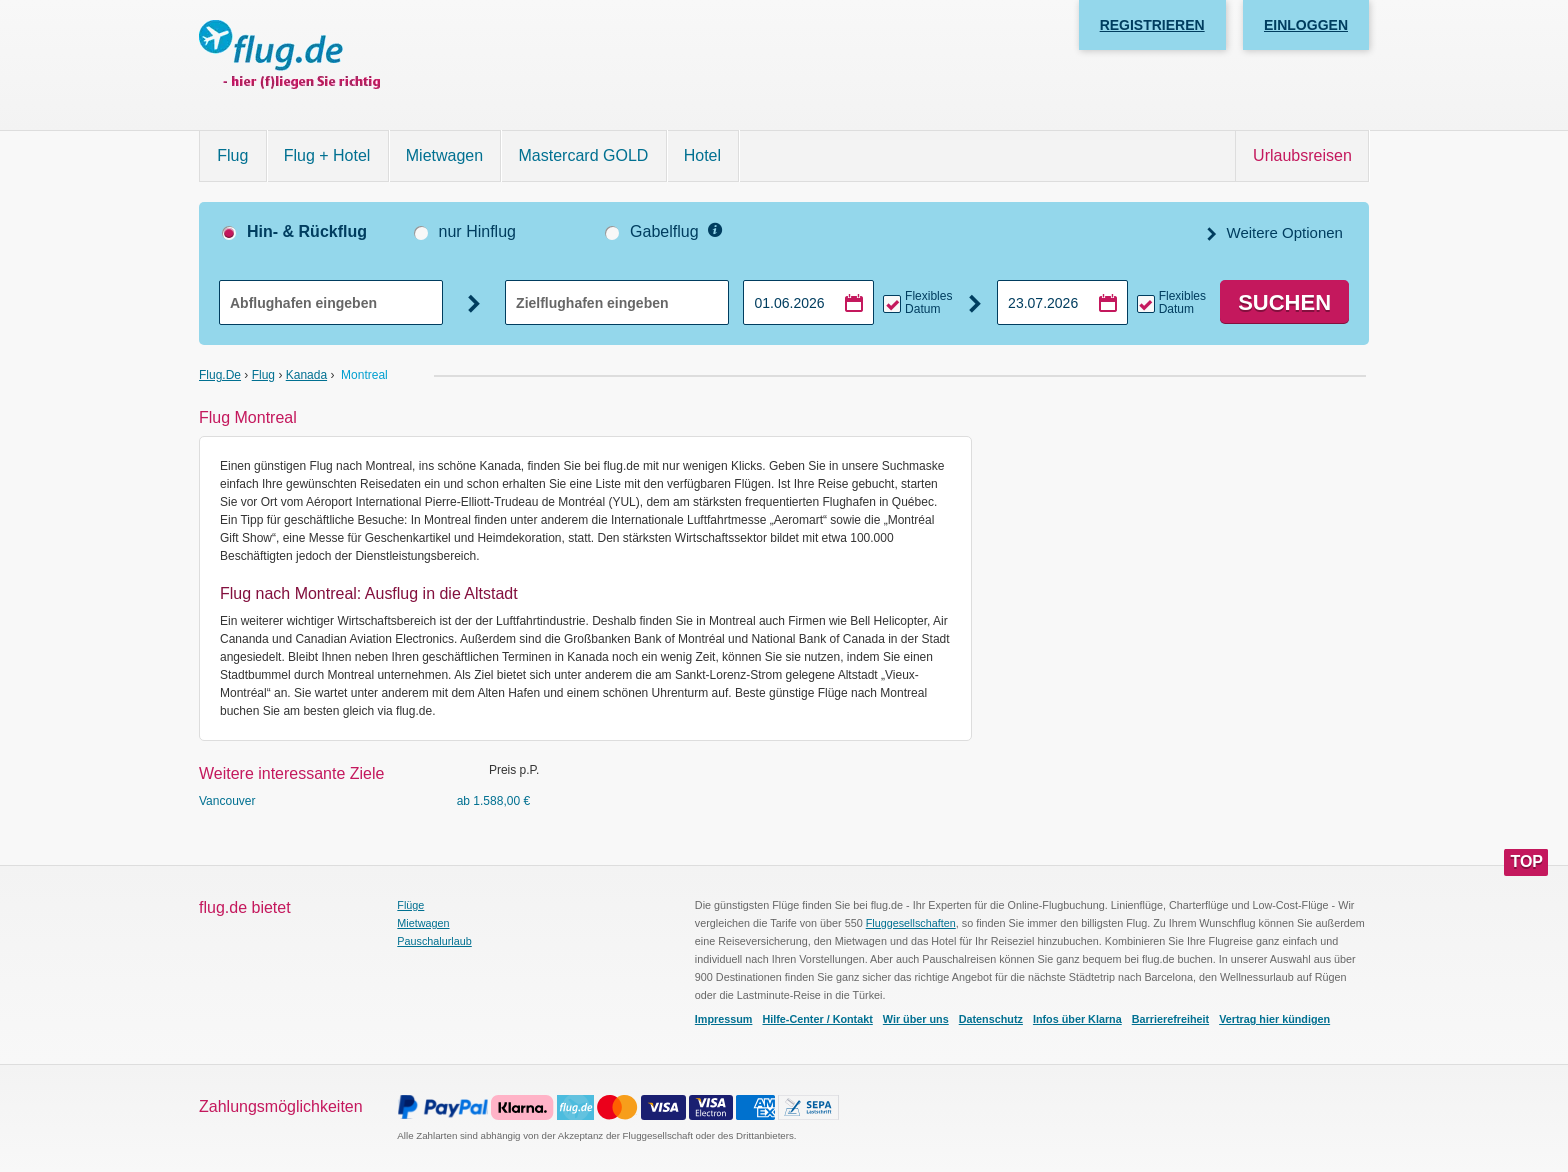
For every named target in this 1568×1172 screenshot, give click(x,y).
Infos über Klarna (1077, 1019)
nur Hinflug (477, 231)
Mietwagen (444, 155)
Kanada (306, 375)
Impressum (724, 1019)
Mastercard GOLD (584, 155)
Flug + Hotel (327, 155)
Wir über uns (916, 1019)
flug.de (220, 375)
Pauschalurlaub (434, 941)
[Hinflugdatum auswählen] (808, 302)
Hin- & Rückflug (307, 231)
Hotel (702, 155)
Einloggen (1306, 25)
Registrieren (1152, 25)
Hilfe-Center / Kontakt (817, 1019)
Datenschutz (991, 1019)
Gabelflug (664, 231)
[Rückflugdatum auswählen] (1062, 302)
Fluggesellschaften (911, 923)
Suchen (1284, 302)
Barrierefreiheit (1170, 1019)
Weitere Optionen (1282, 232)
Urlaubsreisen (1302, 155)
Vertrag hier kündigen (1274, 1019)
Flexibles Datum (928, 303)
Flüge (410, 905)
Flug (232, 155)
